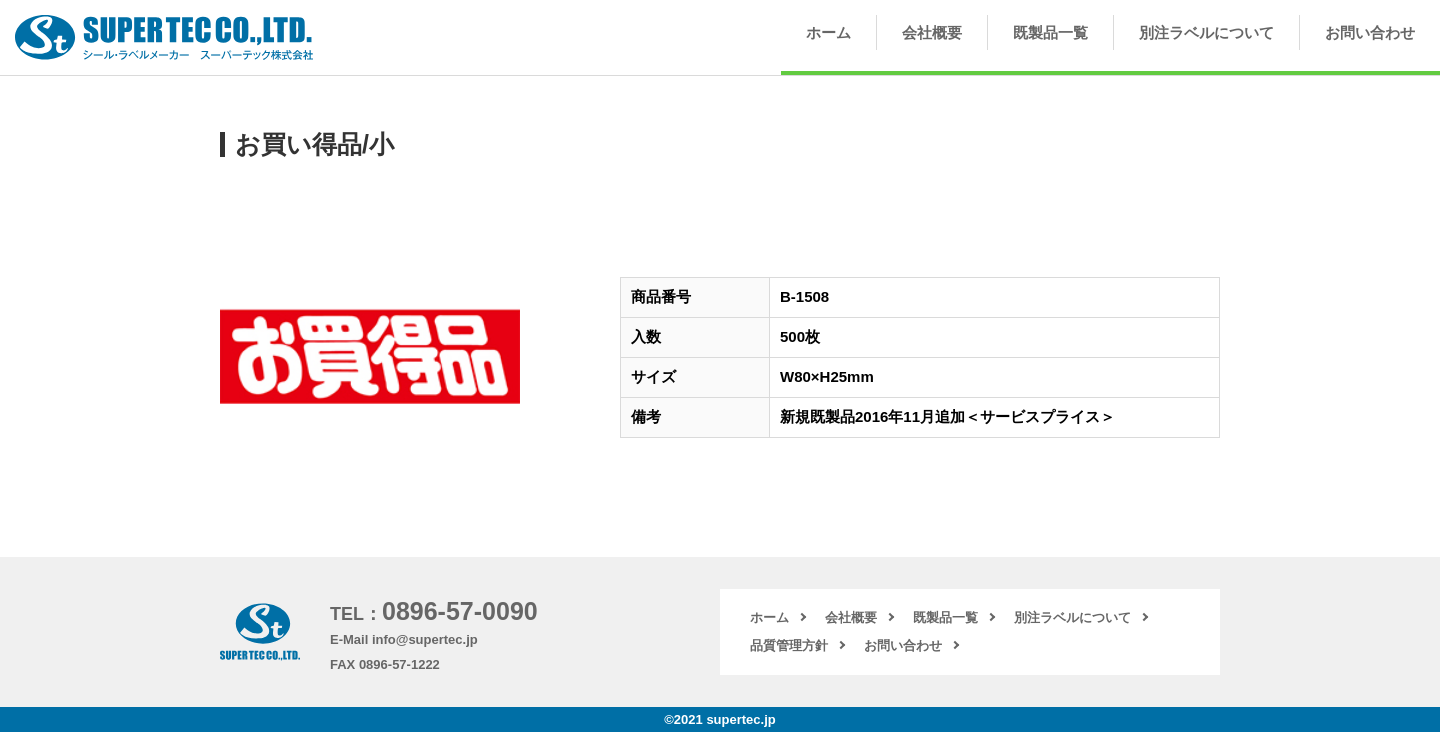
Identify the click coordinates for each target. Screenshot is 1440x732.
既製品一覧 (1050, 32)
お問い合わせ (1370, 32)
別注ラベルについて (1206, 32)
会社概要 (932, 32)
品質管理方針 (789, 645)
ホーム (828, 32)
